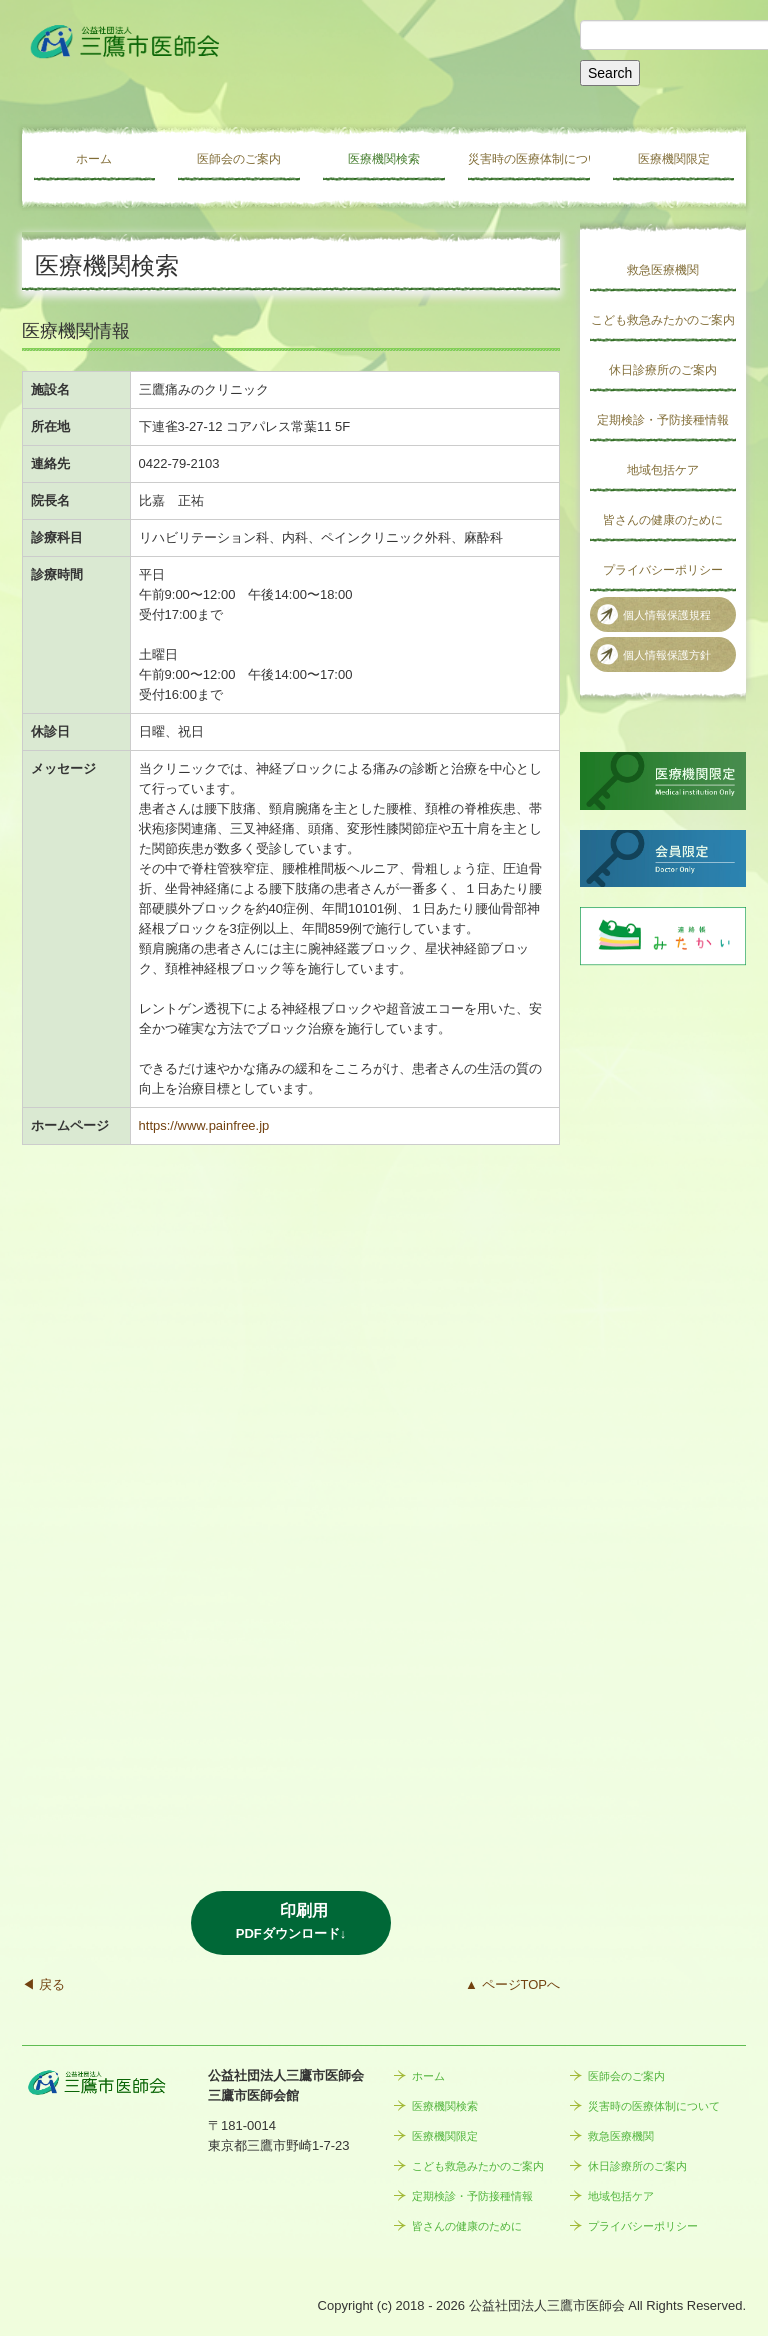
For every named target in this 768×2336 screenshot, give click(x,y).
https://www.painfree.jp (204, 1125)
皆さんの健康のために (663, 520)
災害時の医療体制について (529, 159)
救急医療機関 (663, 270)
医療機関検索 (384, 159)
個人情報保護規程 (667, 615)
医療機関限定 (674, 159)
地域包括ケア (663, 470)
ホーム (94, 159)
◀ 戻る (43, 1984)
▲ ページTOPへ (512, 1984)
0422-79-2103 (179, 463)
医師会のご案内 (239, 159)
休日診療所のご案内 (663, 370)
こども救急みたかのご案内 (663, 320)
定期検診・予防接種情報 (663, 420)
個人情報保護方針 (667, 655)
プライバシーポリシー (663, 570)
